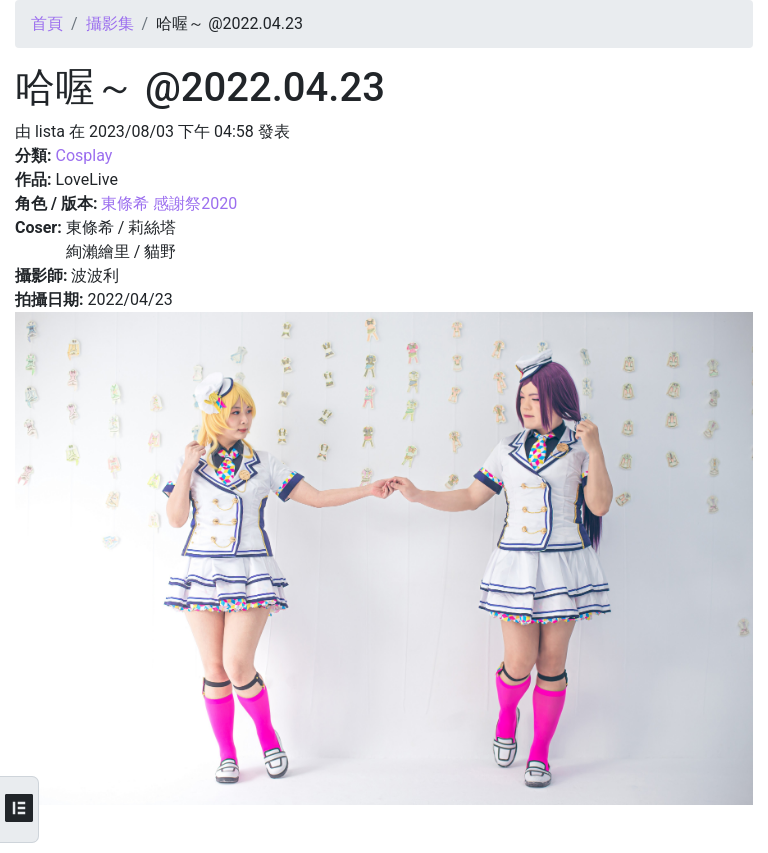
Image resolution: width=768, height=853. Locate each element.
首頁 (47, 23)
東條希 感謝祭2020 (169, 203)
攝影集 (110, 23)
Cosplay (83, 155)
